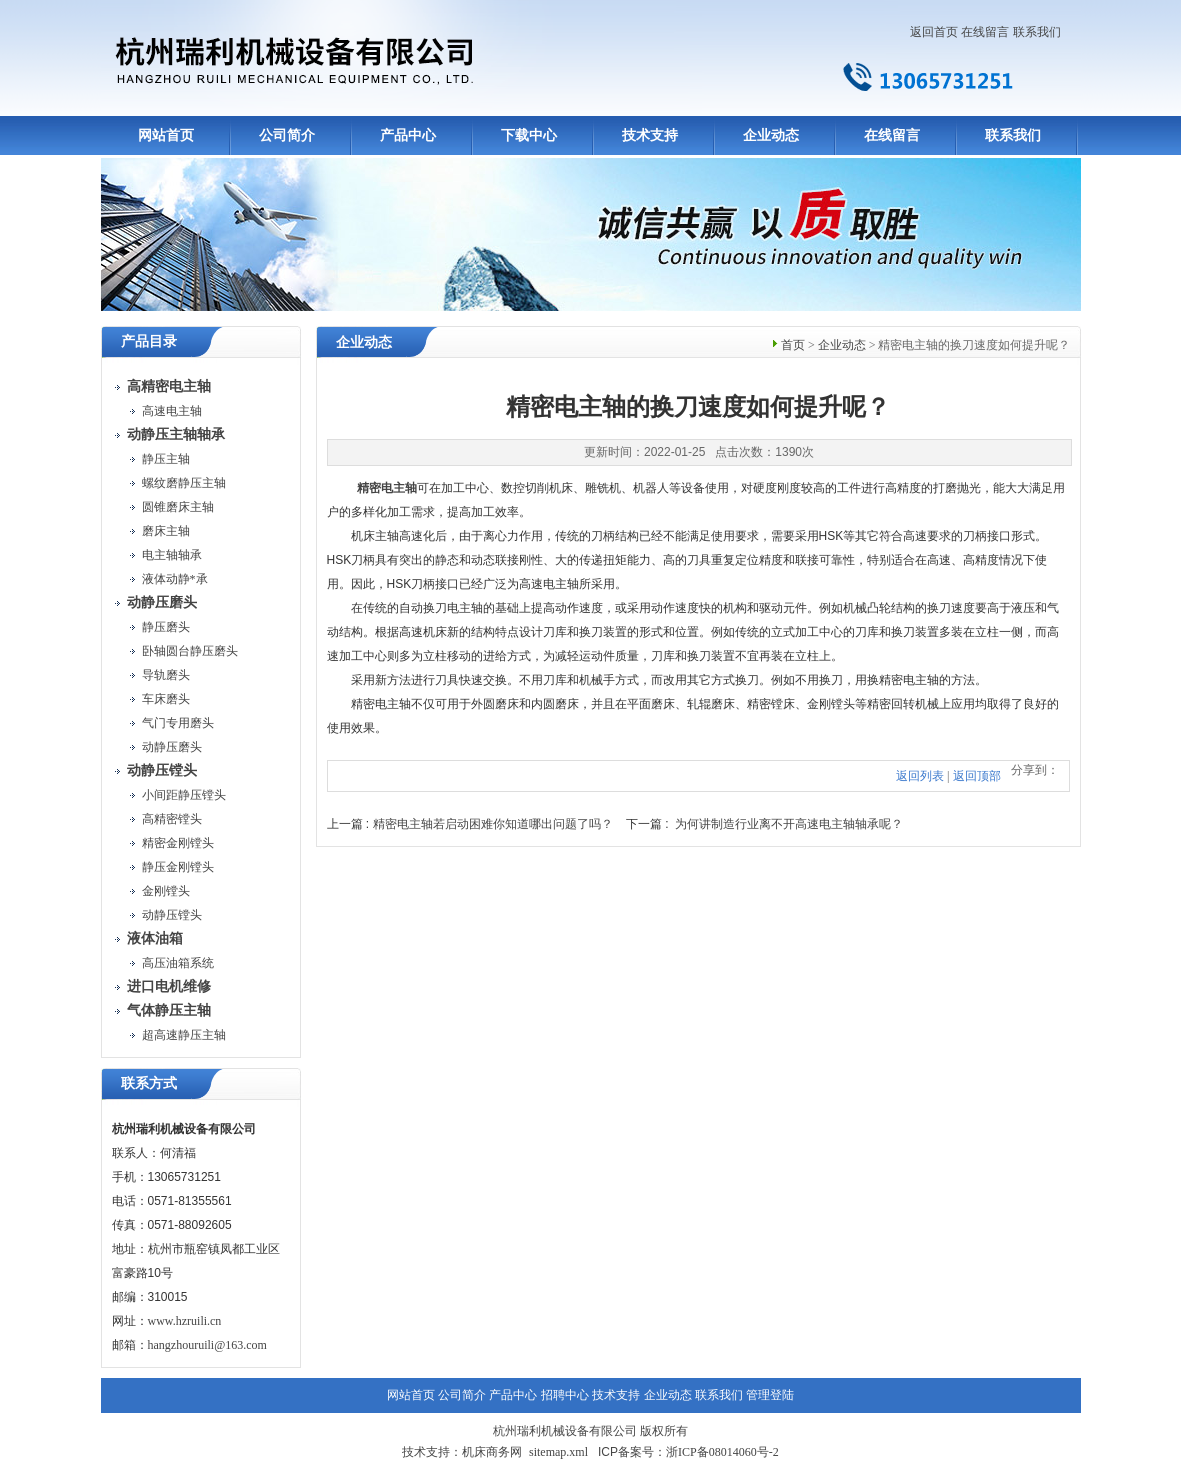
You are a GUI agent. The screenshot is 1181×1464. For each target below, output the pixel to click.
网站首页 (166, 135)
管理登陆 (770, 1395)
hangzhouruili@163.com (207, 1345)
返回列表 (920, 776)
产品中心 (408, 135)
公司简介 (287, 135)
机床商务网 (492, 1452)
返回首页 (934, 32)
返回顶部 (977, 776)
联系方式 (149, 1083)
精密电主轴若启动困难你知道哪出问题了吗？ (493, 824)
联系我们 (1037, 32)
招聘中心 (565, 1395)
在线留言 (985, 32)
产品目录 (149, 341)
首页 (793, 345)
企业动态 (771, 135)
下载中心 (529, 135)
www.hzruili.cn (185, 1321)
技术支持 (650, 135)
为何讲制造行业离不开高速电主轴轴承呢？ (789, 824)
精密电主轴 (387, 488)
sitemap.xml (558, 1452)
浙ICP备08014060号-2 (722, 1452)
